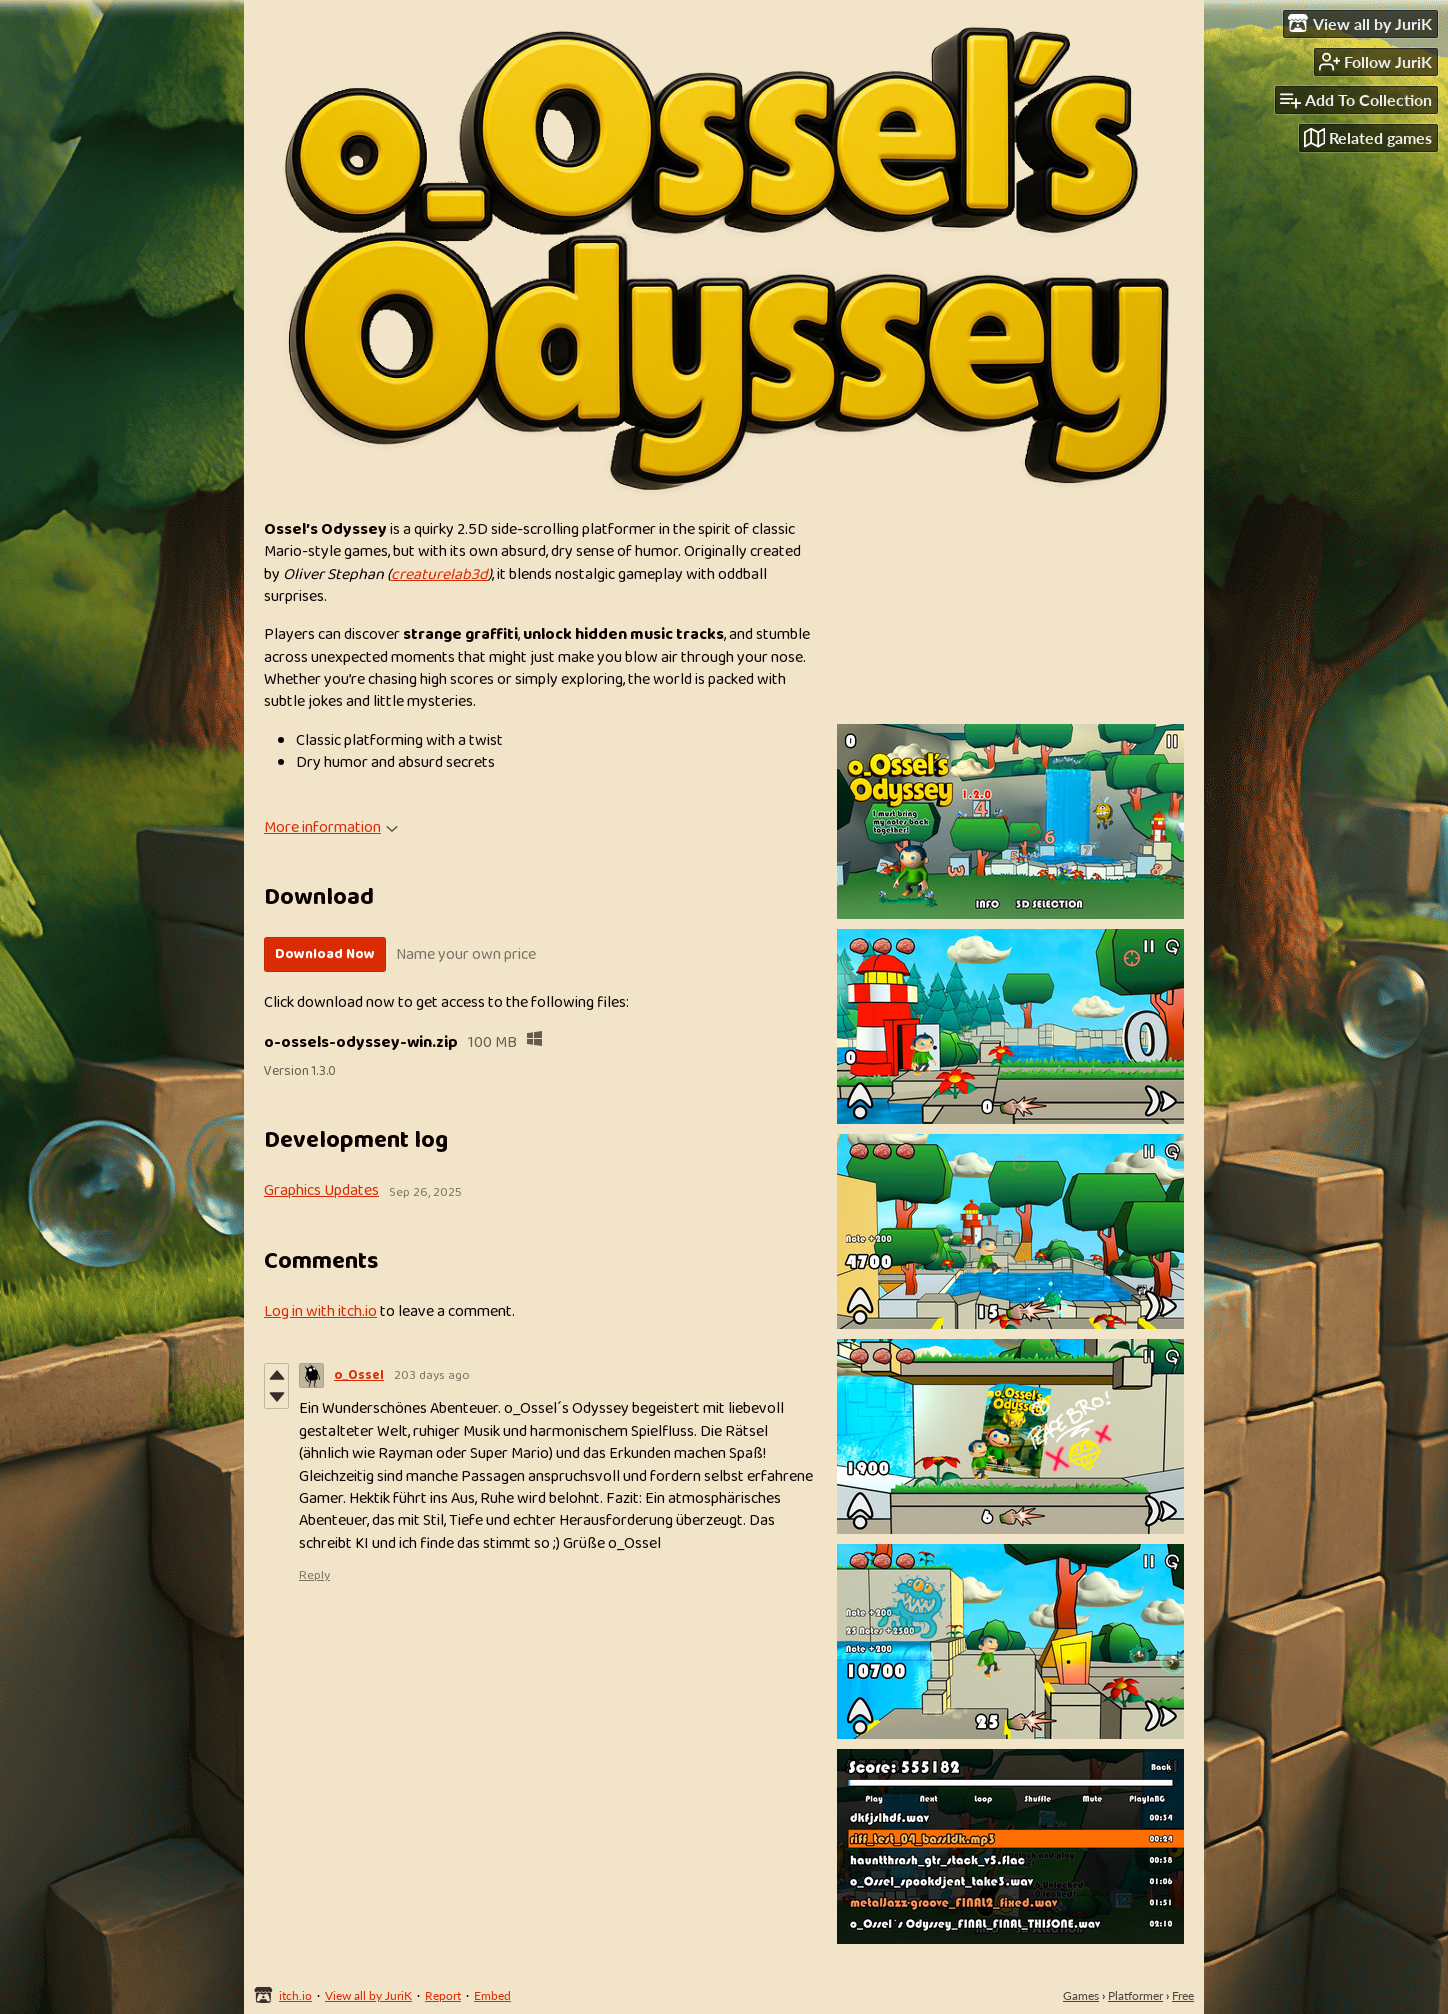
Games (1081, 1995)
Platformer (1135, 1995)
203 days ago (432, 1375)
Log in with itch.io (320, 1311)
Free (1183, 1995)
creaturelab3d (439, 574)
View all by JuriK (368, 1995)
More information (331, 827)
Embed (492, 1995)
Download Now (325, 954)
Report (443, 1995)
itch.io (295, 1995)
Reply (314, 1575)
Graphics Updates (321, 1191)
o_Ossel (359, 1375)
